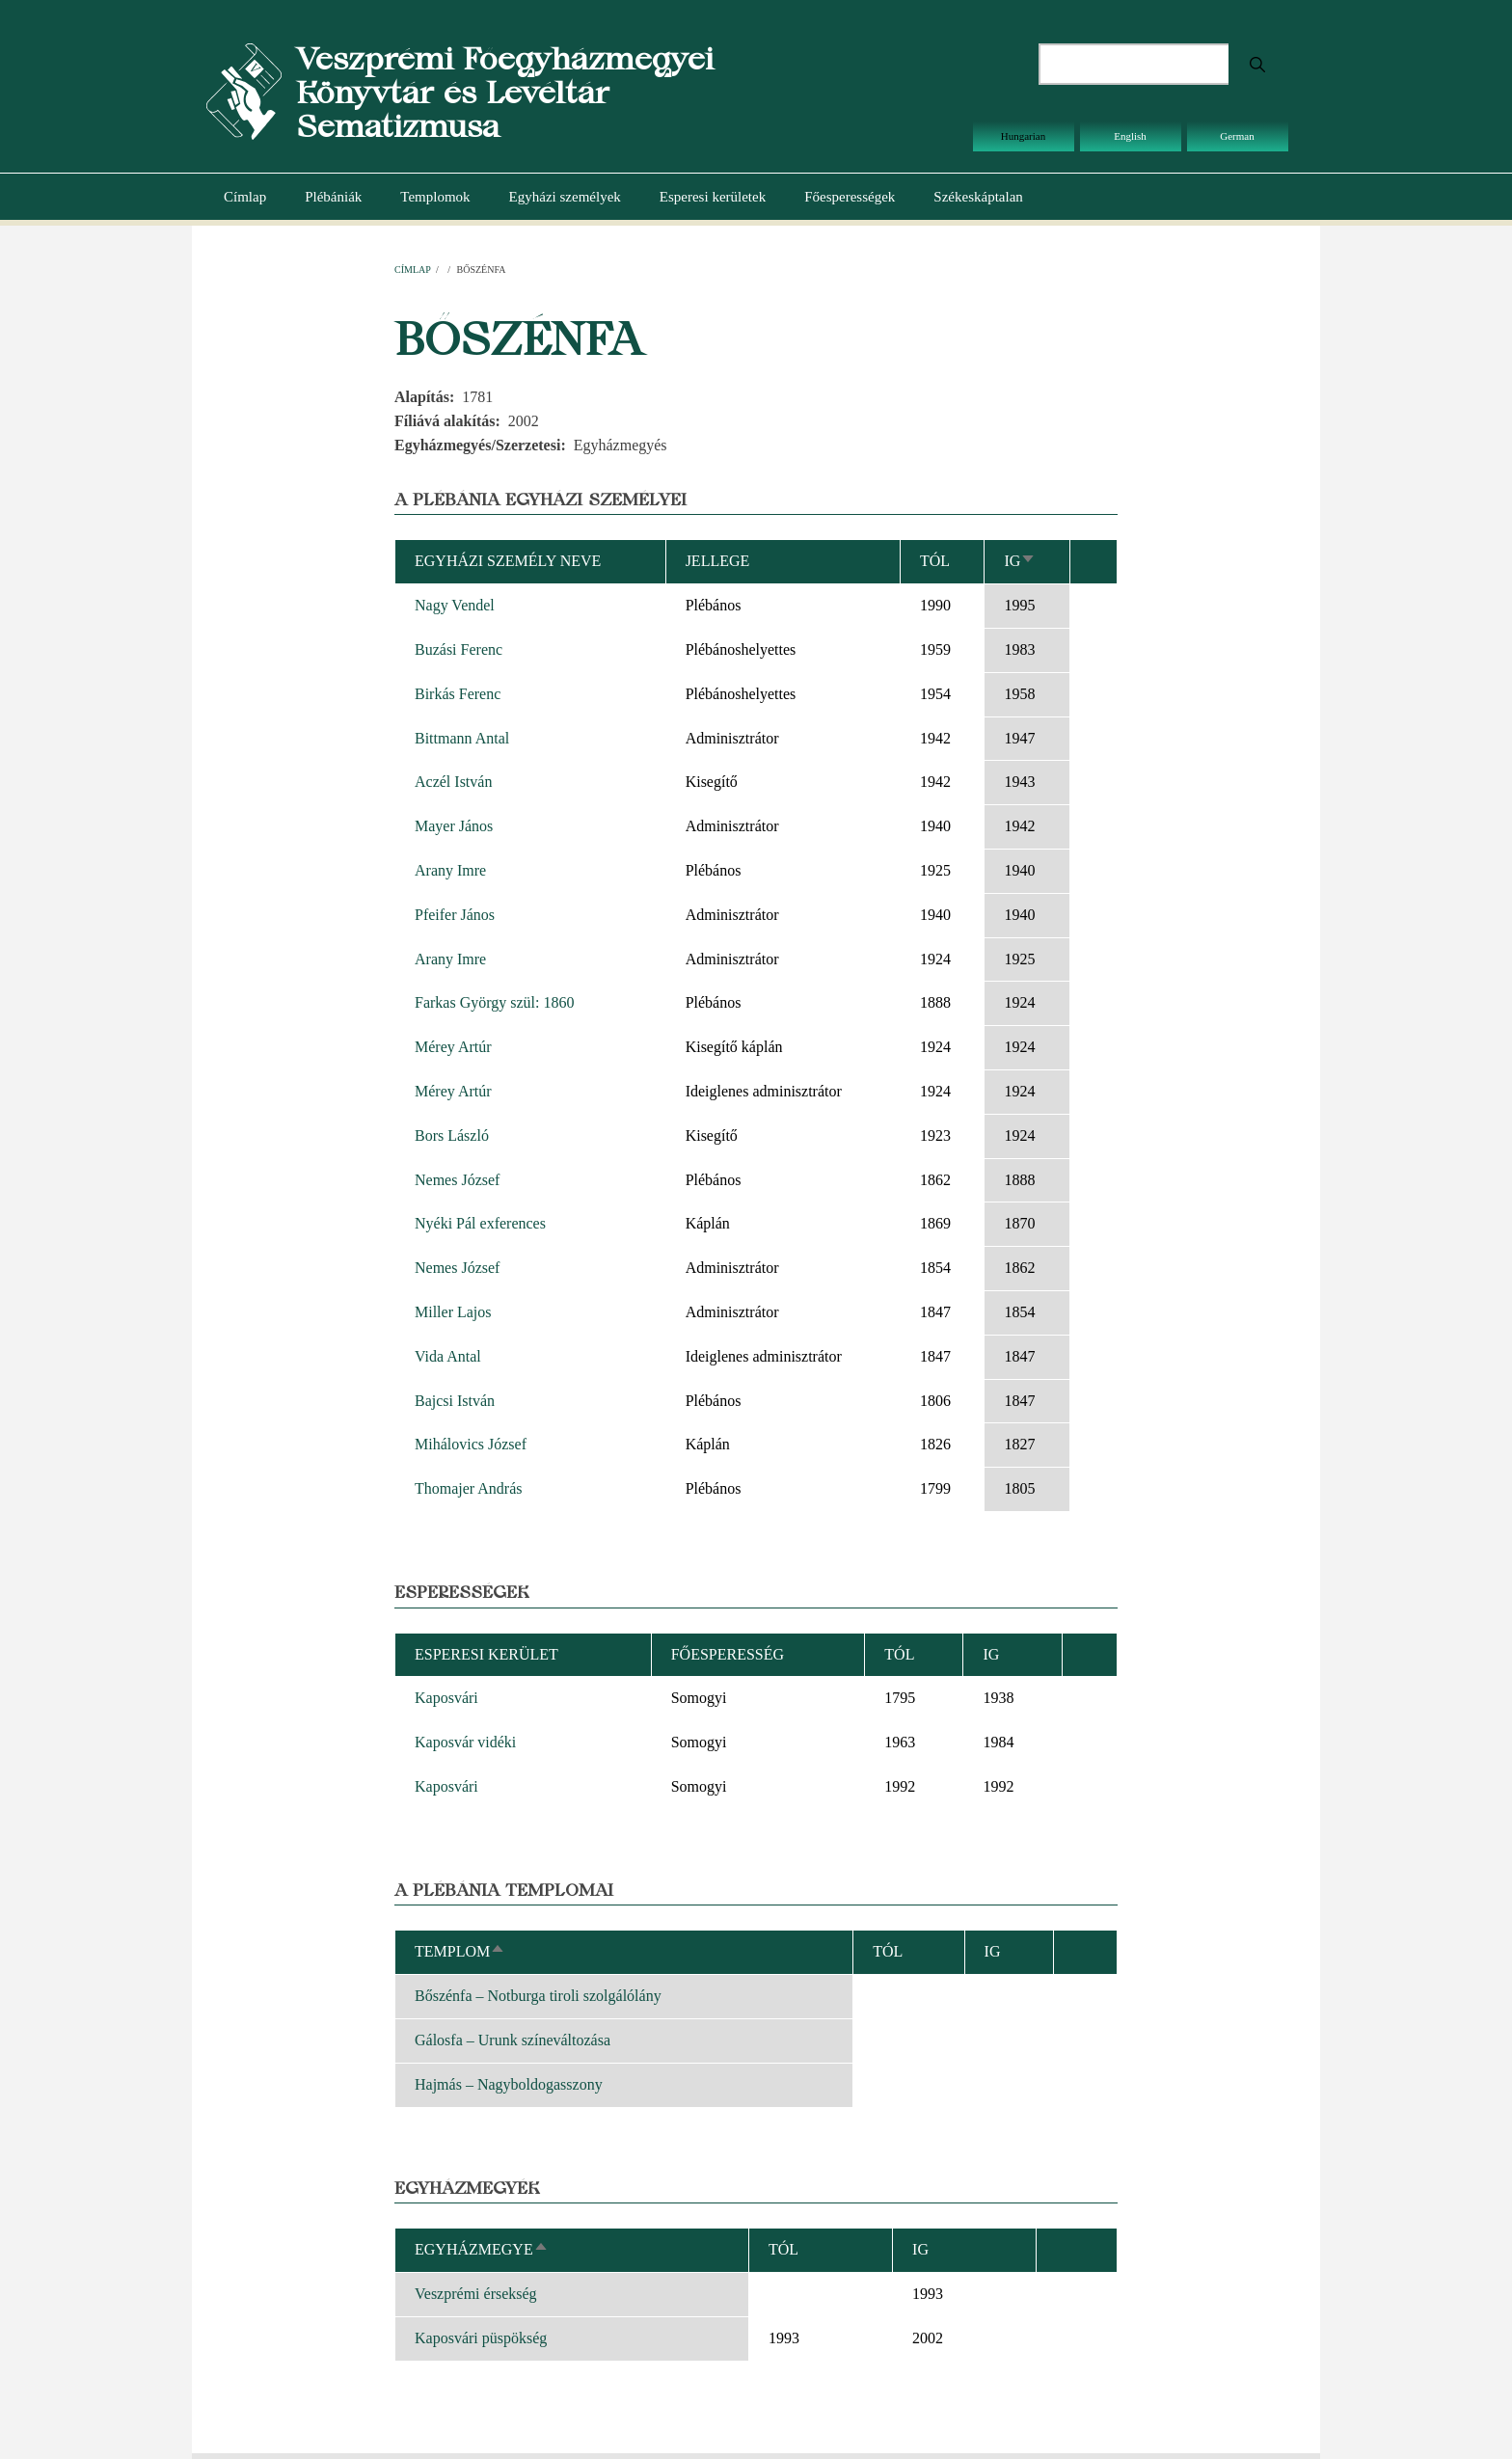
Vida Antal (448, 1356)
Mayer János (454, 826)
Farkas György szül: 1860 (494, 1002)
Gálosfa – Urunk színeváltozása (512, 2040)
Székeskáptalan (977, 196)
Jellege (718, 561)
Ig (1020, 561)
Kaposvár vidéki (465, 1742)
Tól (935, 561)
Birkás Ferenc (457, 694)
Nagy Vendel (455, 605)
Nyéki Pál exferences (480, 1223)
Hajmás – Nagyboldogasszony (509, 2084)
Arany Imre (450, 870)
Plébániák (333, 196)
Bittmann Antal (462, 738)
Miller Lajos (453, 1312)
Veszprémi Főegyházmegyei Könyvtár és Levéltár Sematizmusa (505, 92)
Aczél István (453, 781)
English (1130, 136)
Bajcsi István (455, 1400)
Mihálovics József (470, 1444)
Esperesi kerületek (713, 196)
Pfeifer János (455, 914)
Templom (460, 1951)
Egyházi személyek (565, 196)
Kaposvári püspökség (481, 2338)
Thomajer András (469, 1488)
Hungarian (1023, 136)
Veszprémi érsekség (476, 2293)
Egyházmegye (482, 2249)
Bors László (452, 1135)
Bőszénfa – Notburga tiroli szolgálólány (538, 1995)
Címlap (245, 196)
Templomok (435, 196)
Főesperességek (849, 196)
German (1237, 136)
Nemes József (457, 1180)
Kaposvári (446, 1697)
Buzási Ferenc (458, 649)
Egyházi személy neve (508, 561)
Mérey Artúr (453, 1047)
